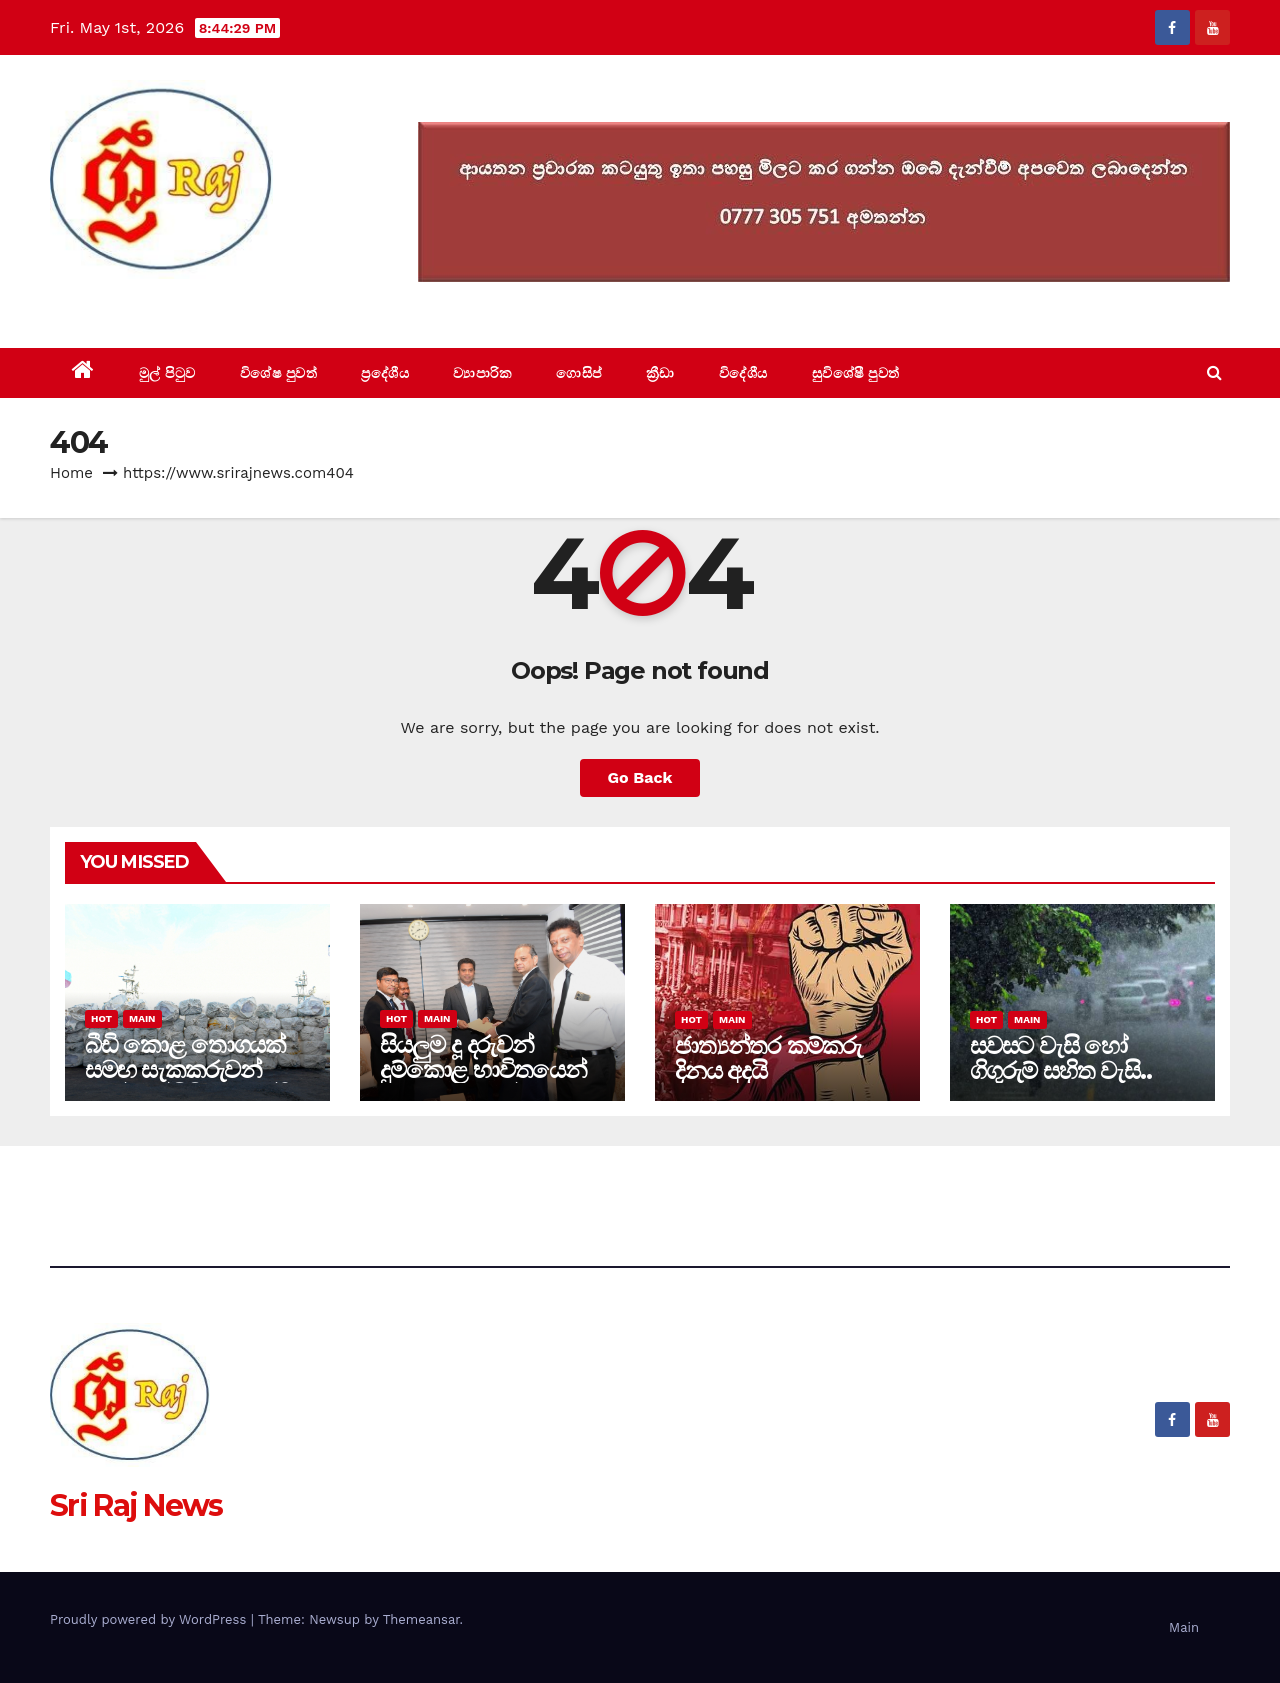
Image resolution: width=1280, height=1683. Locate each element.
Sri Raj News (136, 302)
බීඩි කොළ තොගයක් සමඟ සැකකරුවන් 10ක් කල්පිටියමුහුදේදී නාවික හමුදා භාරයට (186, 1082)
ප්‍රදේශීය (385, 373)
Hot (101, 1018)
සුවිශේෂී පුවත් (856, 373)
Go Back (640, 777)
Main (142, 1018)
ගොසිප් (579, 373)
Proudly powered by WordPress (150, 1619)
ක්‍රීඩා (660, 373)
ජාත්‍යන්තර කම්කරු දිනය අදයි (768, 1058)
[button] (1214, 372)
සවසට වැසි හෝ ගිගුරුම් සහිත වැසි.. (1060, 1058)
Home (71, 473)
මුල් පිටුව (167, 373)
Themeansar (421, 1619)
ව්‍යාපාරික (482, 373)
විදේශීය (743, 373)
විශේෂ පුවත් (279, 373)
